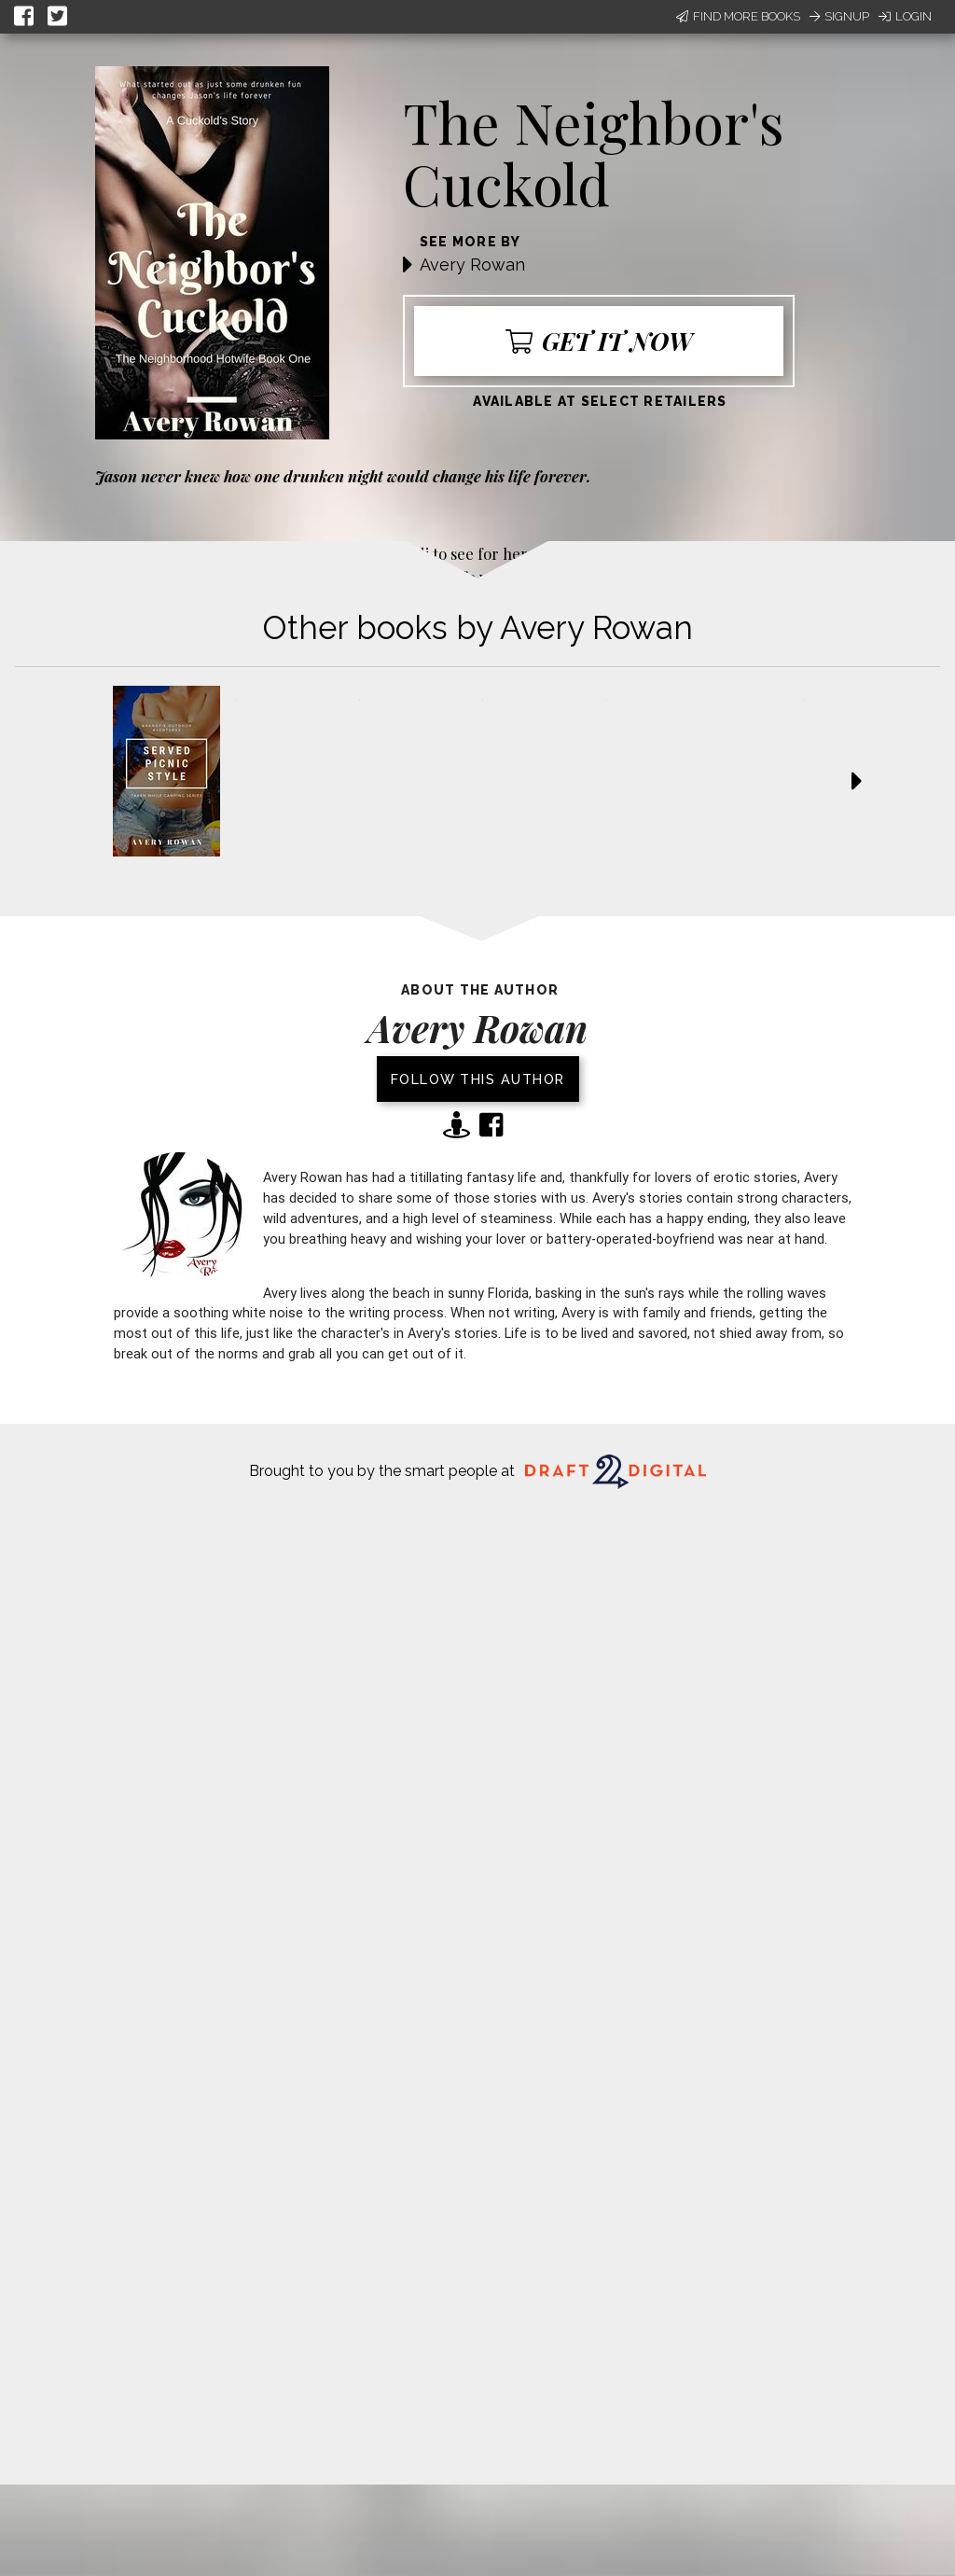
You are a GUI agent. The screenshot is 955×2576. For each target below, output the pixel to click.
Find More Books (738, 16)
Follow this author (478, 1079)
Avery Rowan (472, 264)
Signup (839, 16)
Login (905, 16)
